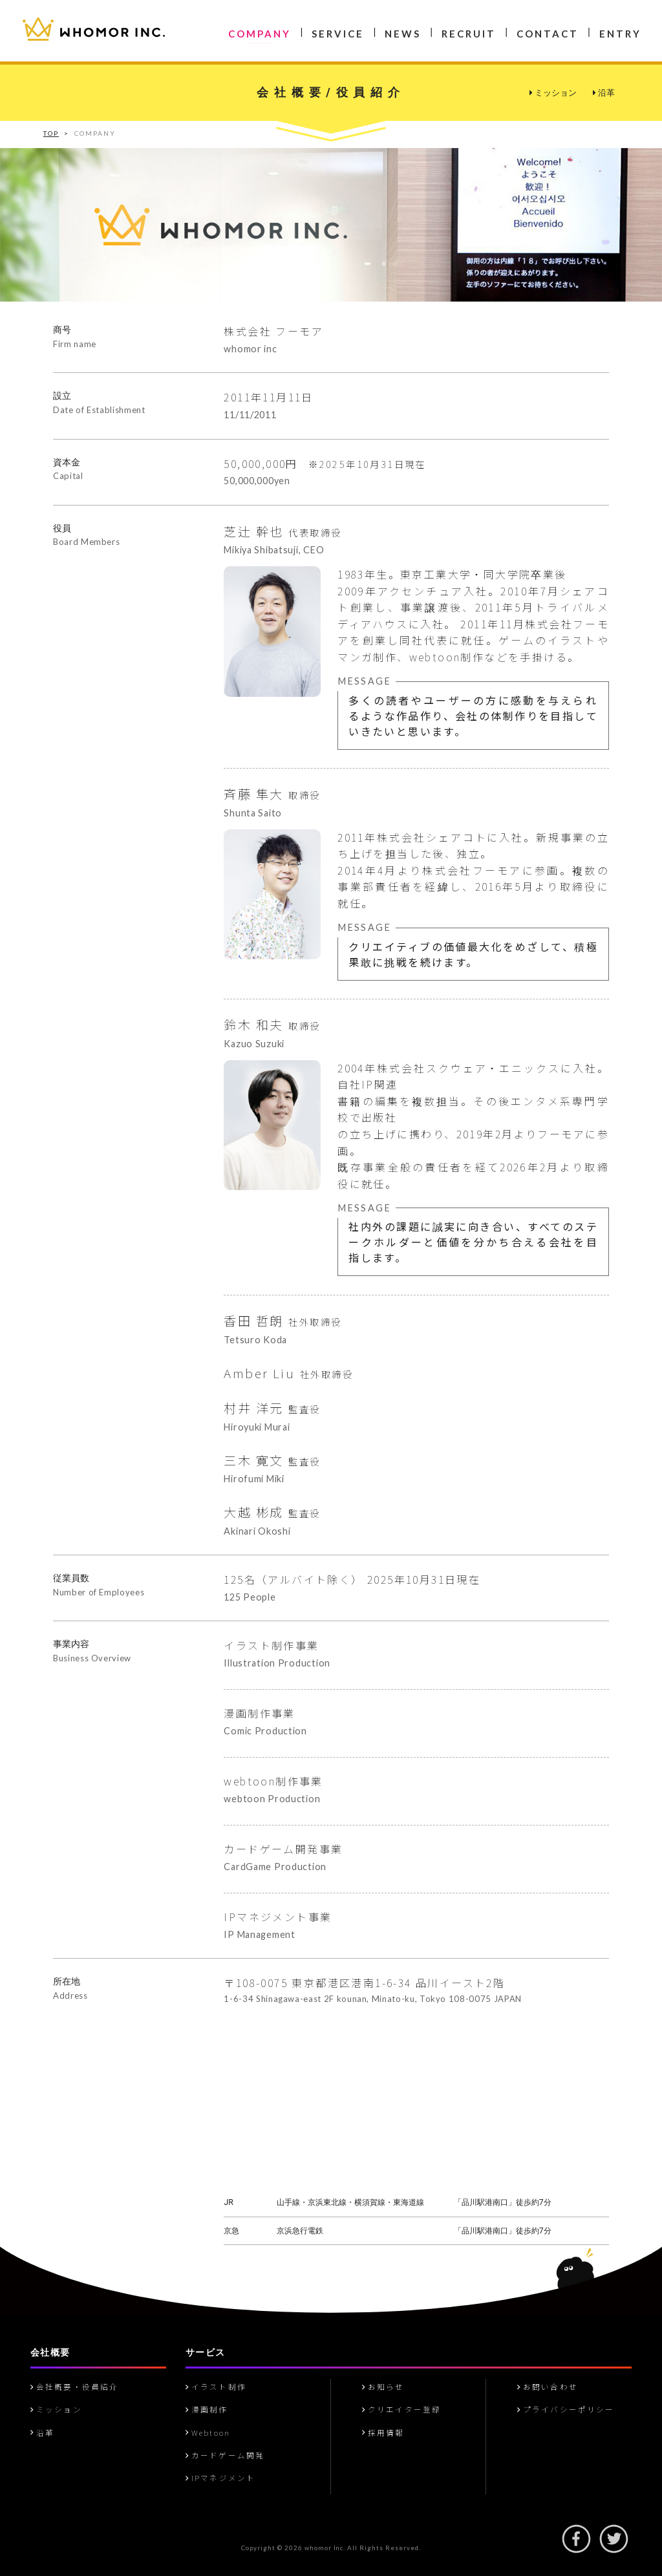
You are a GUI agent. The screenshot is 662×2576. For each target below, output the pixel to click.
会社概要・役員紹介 (74, 2386)
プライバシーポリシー (565, 2409)
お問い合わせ (547, 2386)
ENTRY (620, 33)
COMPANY (259, 33)
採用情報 (383, 2432)
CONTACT (548, 33)
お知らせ (383, 2386)
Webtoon (208, 2432)
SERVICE (338, 33)
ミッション (553, 93)
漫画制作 (207, 2409)
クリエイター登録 (401, 2409)
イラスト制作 (216, 2386)
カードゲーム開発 (225, 2455)
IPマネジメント (220, 2478)
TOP (51, 133)
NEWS (403, 33)
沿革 (604, 93)
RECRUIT (469, 33)
